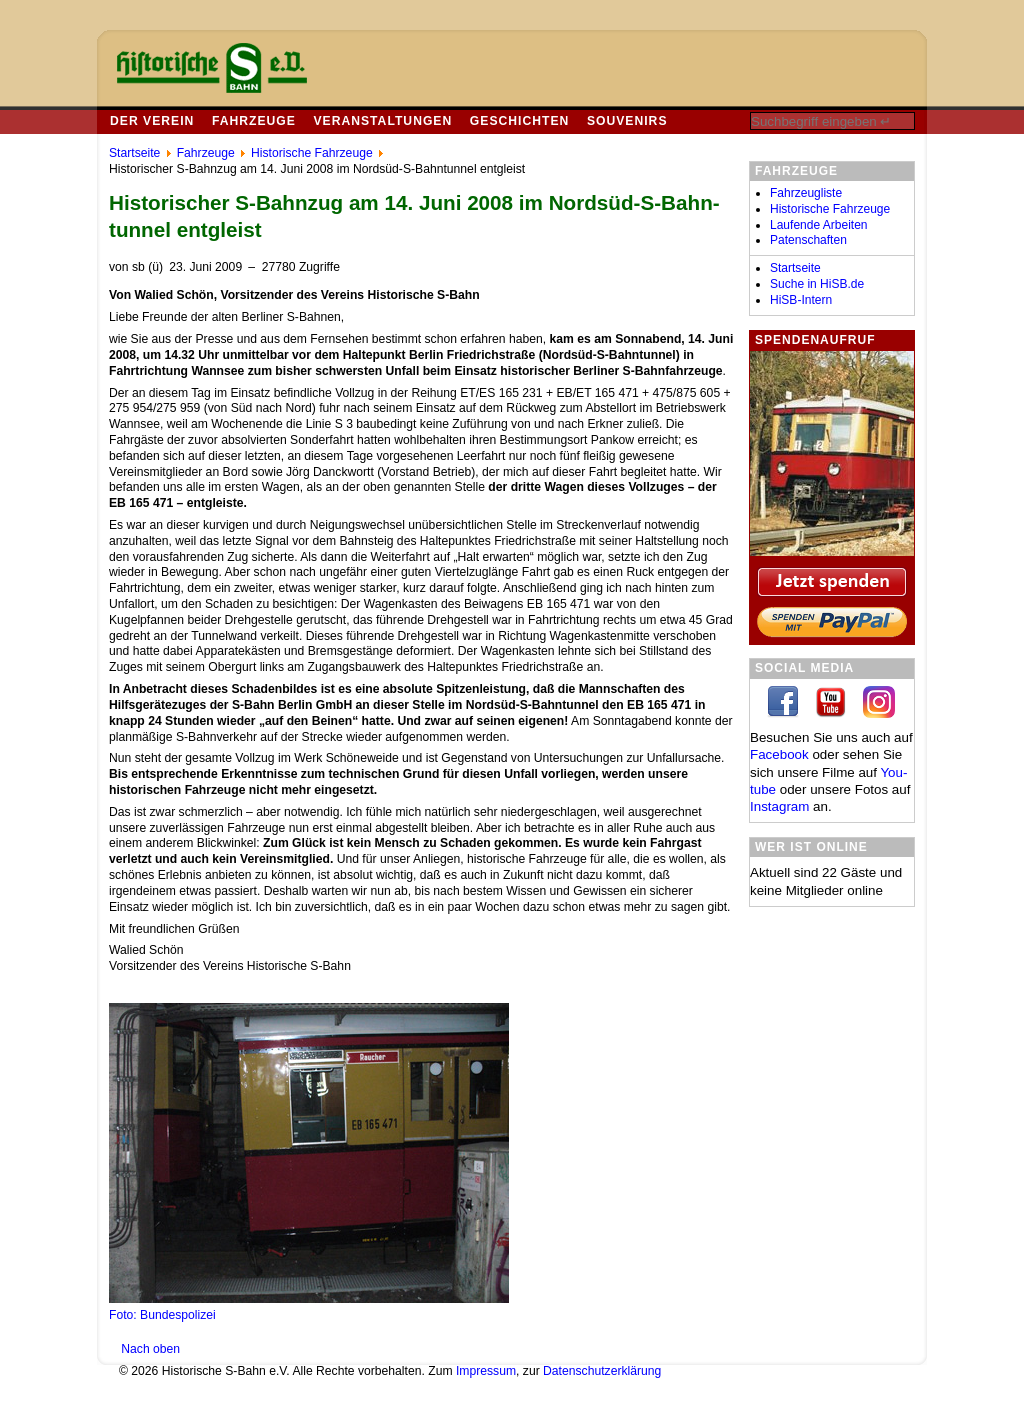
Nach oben (150, 1349)
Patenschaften (808, 240)
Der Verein (152, 121)
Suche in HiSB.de (817, 284)
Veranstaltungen (382, 121)
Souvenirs (627, 121)
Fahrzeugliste (806, 193)
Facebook (779, 754)
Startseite (795, 268)
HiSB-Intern (801, 300)
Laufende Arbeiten (819, 225)
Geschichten (519, 121)
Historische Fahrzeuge (830, 209)
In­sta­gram (779, 806)
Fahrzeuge (254, 121)
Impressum (486, 1371)
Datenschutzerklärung (602, 1371)
